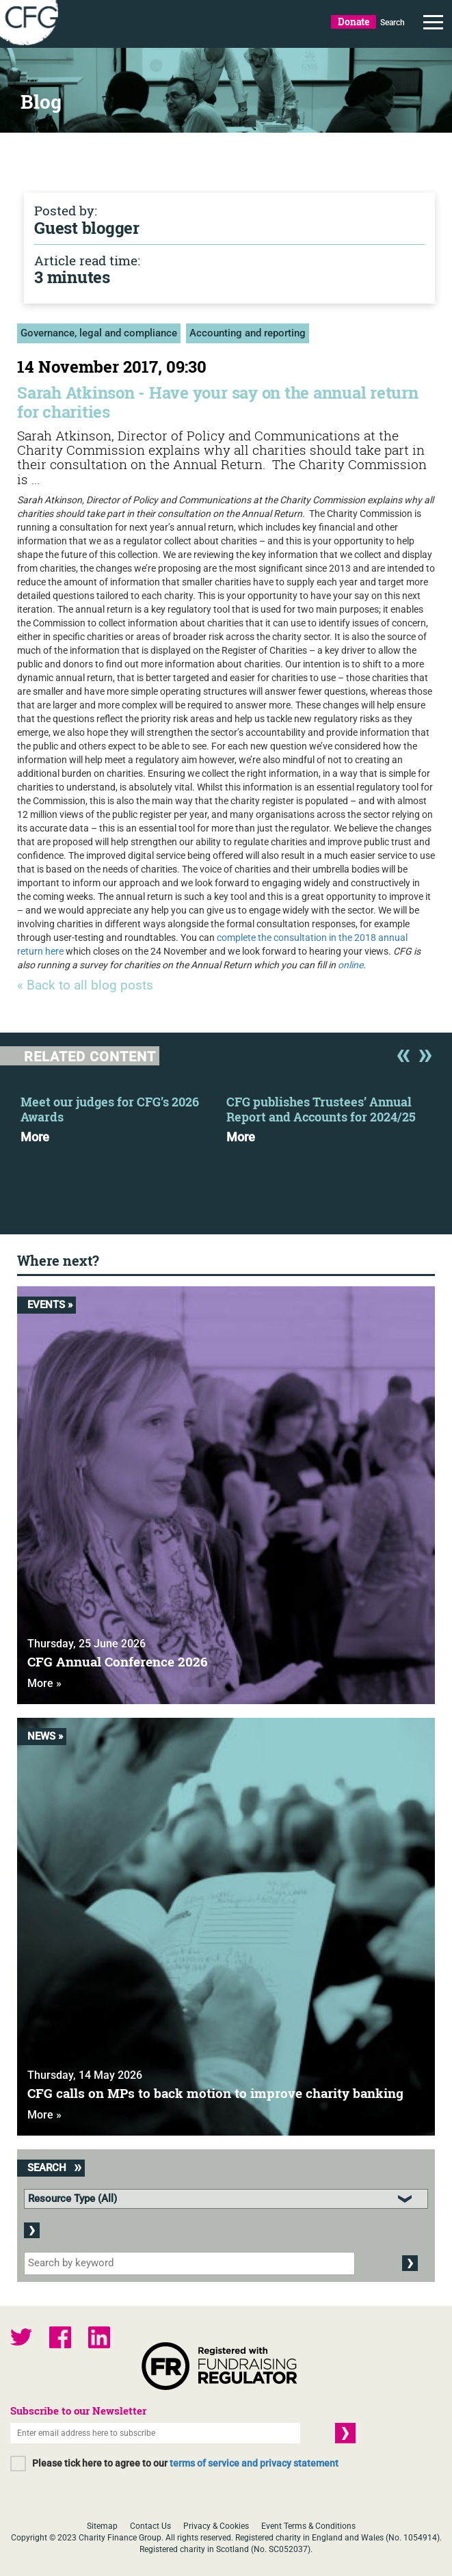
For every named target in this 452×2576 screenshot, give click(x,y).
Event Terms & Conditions (308, 2526)
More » (44, 1683)
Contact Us (150, 2526)
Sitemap (102, 2526)
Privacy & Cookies (216, 2526)
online (350, 964)
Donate (353, 21)
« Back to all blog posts (85, 986)
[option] (123, 1115)
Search (392, 22)
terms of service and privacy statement (254, 2463)
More (35, 1137)
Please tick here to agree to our (185, 2463)
